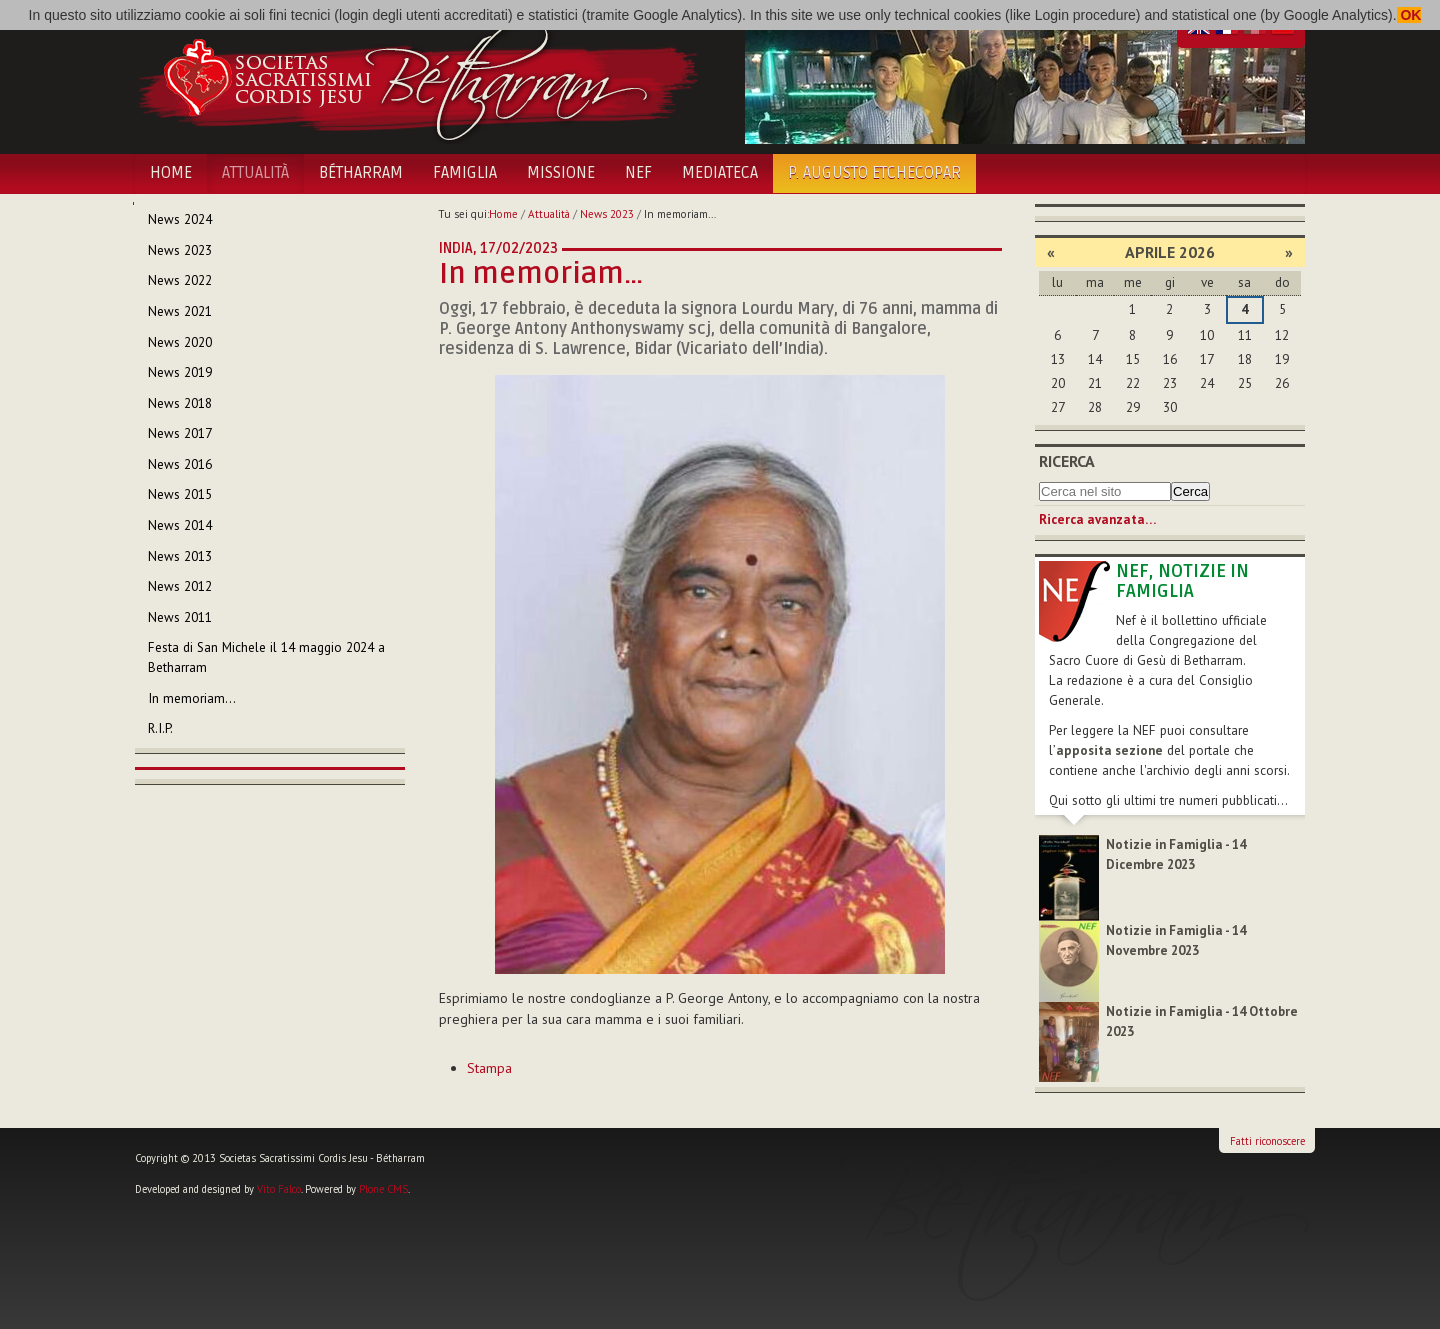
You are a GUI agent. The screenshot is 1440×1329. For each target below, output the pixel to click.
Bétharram (361, 173)
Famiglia (465, 173)
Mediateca (720, 173)
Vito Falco (279, 1189)
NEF (638, 173)
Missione (561, 173)
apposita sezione (1109, 750)
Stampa (489, 1068)
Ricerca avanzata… (1097, 519)
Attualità (255, 173)
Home (171, 173)
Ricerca (1067, 461)
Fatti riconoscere (1267, 1141)
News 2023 (607, 214)
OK (1409, 15)
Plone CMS (383, 1189)
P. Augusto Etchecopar (874, 173)
